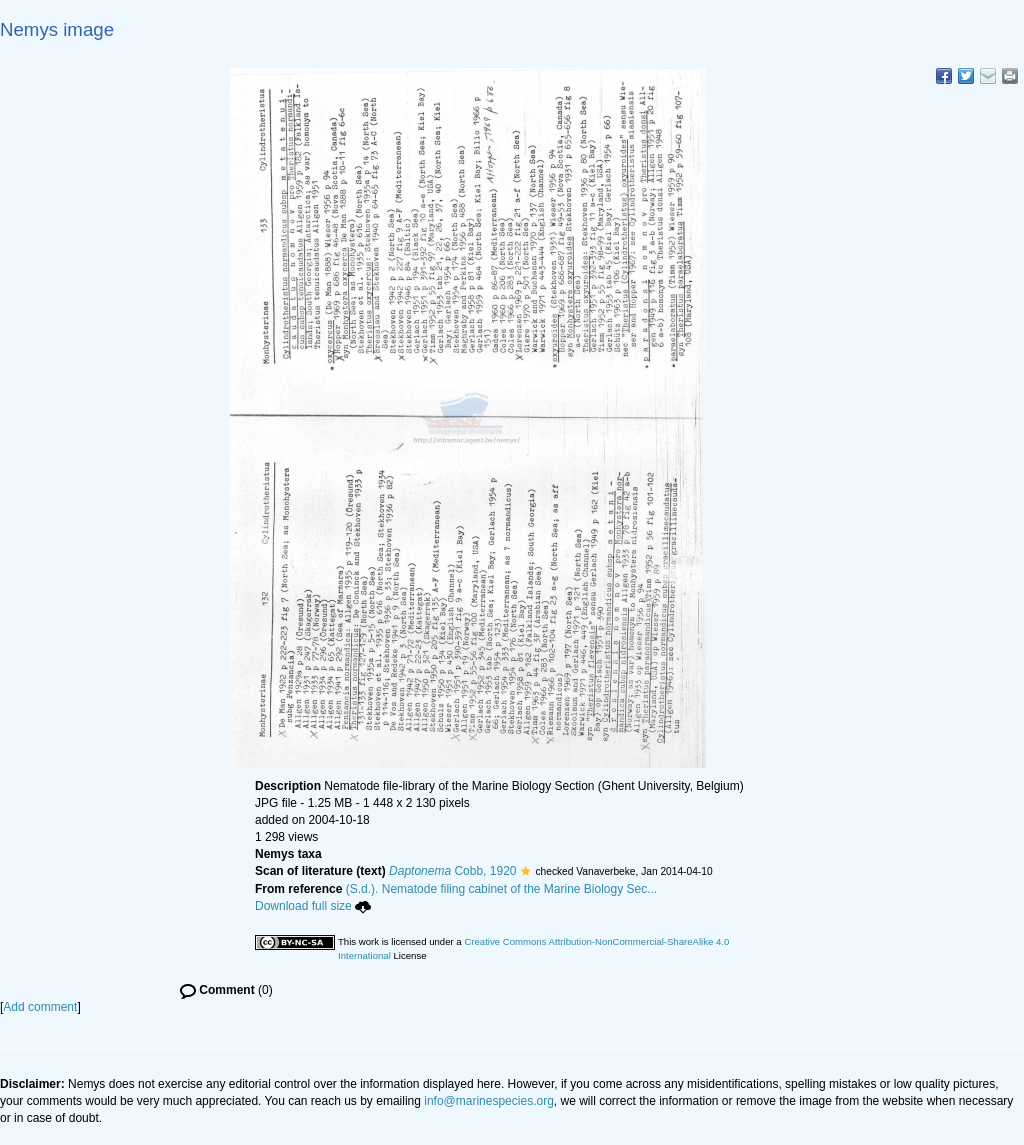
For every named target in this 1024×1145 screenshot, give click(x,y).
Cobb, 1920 (452, 871)
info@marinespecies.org (489, 1101)
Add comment (40, 1007)
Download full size (313, 906)
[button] (525, 871)
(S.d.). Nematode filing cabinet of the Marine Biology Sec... (502, 889)
